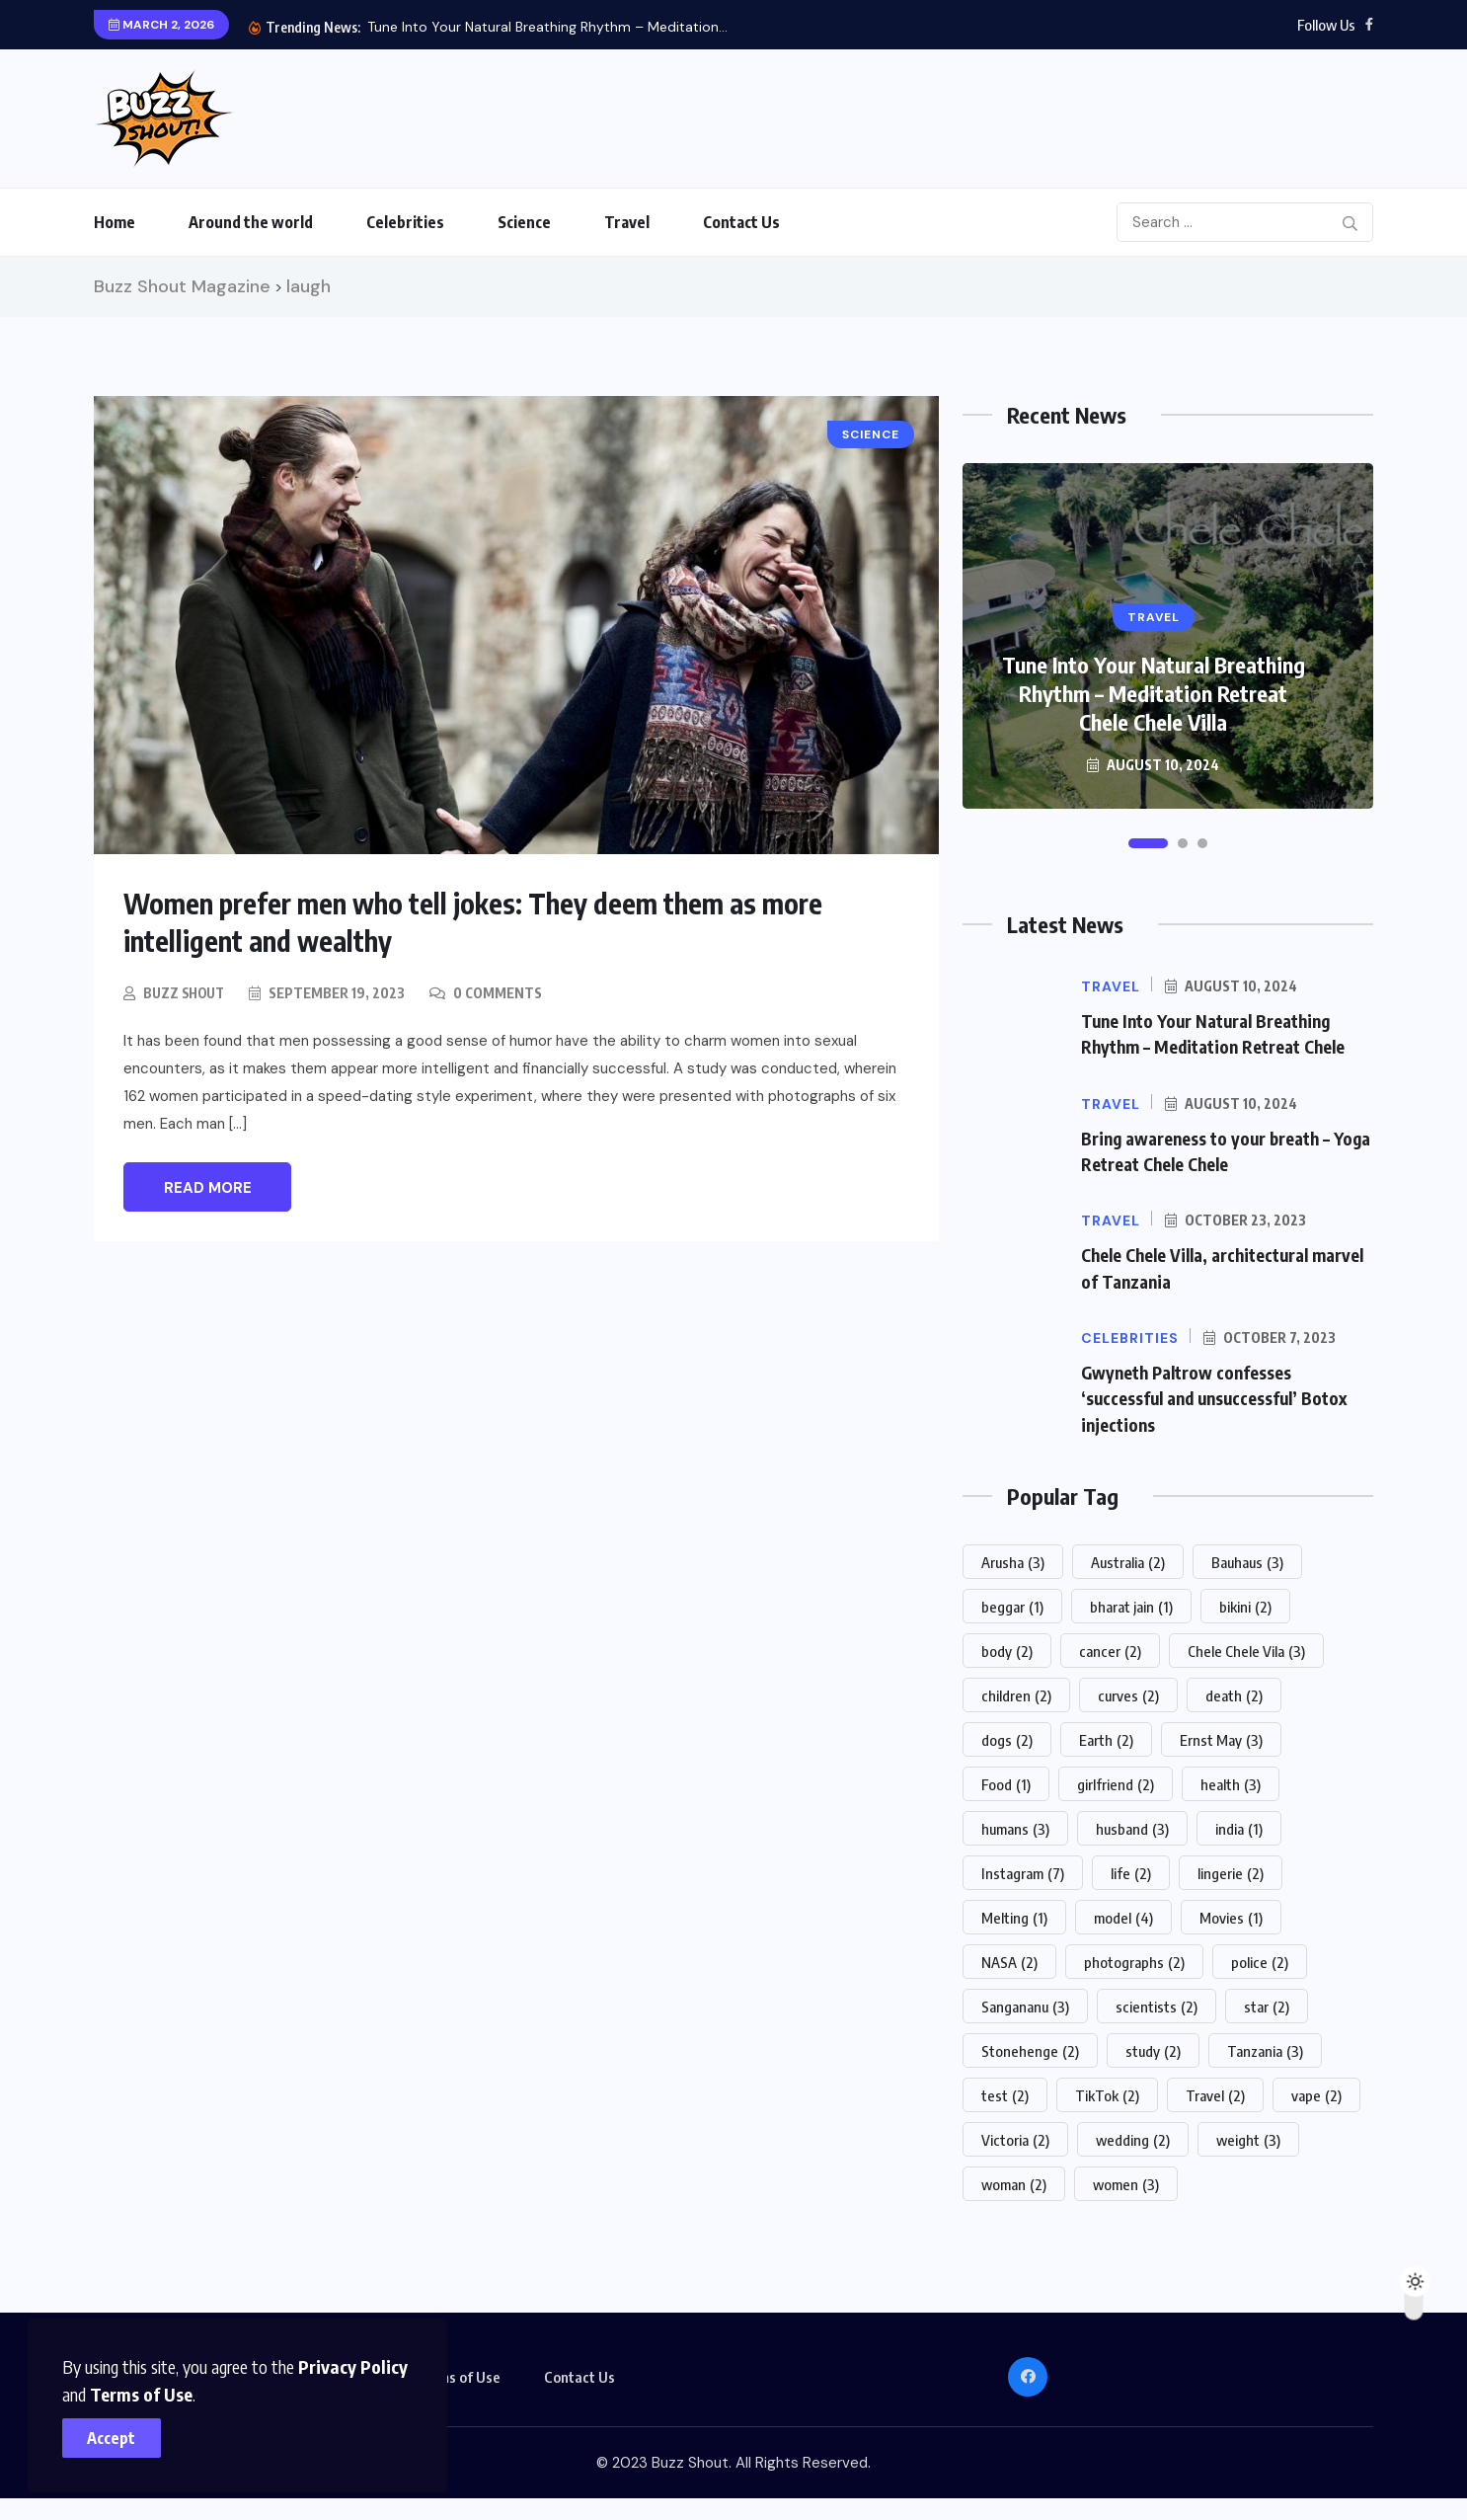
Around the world (251, 222)
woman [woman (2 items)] (1013, 2181)
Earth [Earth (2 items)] (1106, 1737)
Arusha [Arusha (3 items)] (1012, 1559)
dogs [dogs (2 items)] (1007, 1737)
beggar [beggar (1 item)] (1012, 1603)
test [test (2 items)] (1005, 2092)
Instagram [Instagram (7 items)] (1022, 1870)
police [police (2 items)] (1259, 1959)
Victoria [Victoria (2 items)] (1015, 2137)
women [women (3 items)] (1126, 2181)
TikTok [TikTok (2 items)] (1107, 2092)
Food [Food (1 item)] (1006, 1781)
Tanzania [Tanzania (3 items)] (1265, 2048)
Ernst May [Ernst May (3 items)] (1221, 1737)
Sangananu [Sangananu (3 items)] (1025, 2003)
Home (114, 222)
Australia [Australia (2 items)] (1128, 1559)
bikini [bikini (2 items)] (1245, 1603)
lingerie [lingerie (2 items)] (1230, 1870)
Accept (119, 2431)
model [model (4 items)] (1123, 1914)
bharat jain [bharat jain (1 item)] (1131, 1603)
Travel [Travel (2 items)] (1215, 2092)
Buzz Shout (186, 992)
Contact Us (741, 222)
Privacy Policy (360, 2359)
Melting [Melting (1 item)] (1014, 1914)
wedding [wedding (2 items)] (1133, 2137)
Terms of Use (120, 2387)
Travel (627, 222)
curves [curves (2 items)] (1128, 1692)
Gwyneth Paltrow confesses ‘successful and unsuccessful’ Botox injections (1219, 1396)
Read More (208, 1187)
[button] (1148, 843)
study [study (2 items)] (1153, 2048)
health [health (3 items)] (1230, 1781)
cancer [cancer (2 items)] (1110, 1648)
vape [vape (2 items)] (1316, 2092)
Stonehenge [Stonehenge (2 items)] (1030, 2048)
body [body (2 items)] (1007, 1648)
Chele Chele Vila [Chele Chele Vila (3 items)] (1246, 1648)
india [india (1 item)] (1239, 1826)
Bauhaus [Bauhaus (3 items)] (1247, 1559)
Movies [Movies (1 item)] (1231, 1914)
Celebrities (405, 222)
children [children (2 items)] (1016, 1692)
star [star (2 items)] (1266, 2003)
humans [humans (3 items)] (1015, 1826)
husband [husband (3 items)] (1132, 1826)
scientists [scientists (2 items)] (1156, 2003)
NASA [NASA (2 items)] (1009, 1959)
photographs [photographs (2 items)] (1134, 1959)
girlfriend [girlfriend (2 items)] (1115, 1781)
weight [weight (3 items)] (1248, 2137)
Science (524, 222)
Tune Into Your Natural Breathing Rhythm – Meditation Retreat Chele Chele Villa (1153, 693)
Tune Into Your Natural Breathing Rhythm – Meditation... (547, 27)
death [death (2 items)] (1234, 1692)
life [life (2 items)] (1131, 1870)
